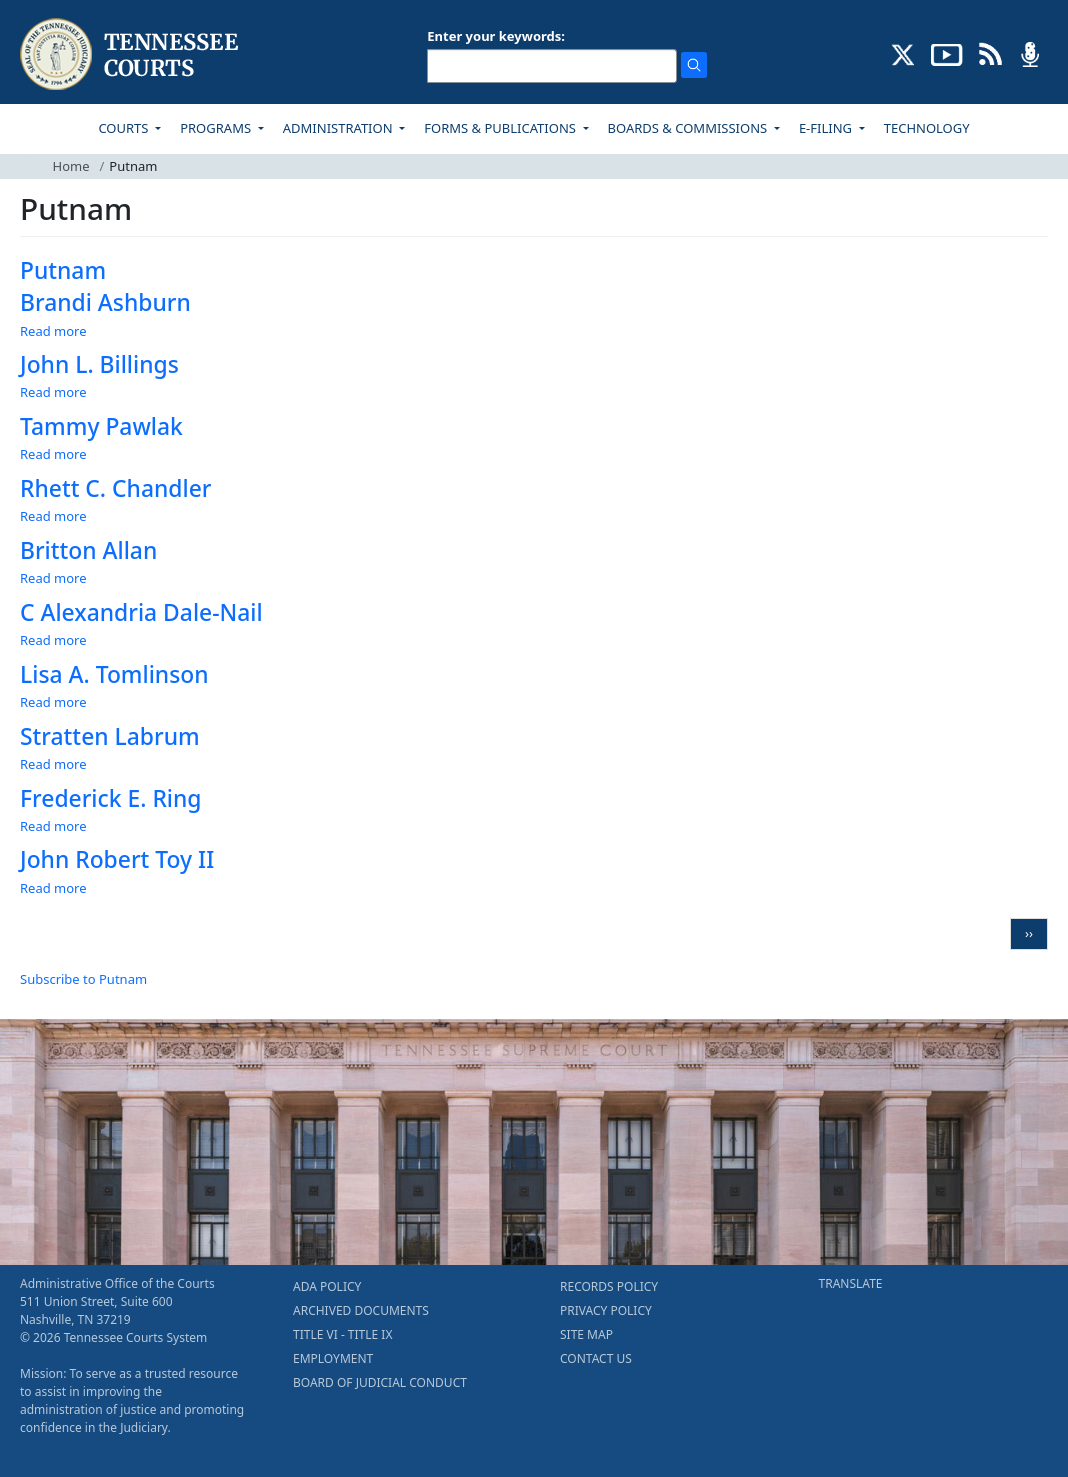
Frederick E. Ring (111, 798)
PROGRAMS (217, 128)
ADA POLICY (327, 1286)
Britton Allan (88, 550)
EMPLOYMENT (333, 1358)
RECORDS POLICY (609, 1286)
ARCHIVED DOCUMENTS (361, 1310)
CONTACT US (596, 1358)
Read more (53, 331)
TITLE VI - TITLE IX (342, 1334)
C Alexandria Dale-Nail (141, 612)
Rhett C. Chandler (115, 488)
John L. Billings (99, 364)
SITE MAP (586, 1334)
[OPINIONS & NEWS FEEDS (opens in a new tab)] (990, 53)
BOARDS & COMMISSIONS (689, 128)
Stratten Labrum (110, 736)
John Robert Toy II (117, 859)
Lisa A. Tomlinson (114, 674)
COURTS (124, 128)
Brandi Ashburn (105, 302)
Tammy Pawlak (101, 426)
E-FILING (827, 128)
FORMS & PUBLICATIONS (501, 128)
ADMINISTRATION (339, 128)
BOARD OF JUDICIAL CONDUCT (380, 1382)
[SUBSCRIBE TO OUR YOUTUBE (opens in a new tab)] (947, 53)
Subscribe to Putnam (83, 979)
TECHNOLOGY (927, 128)
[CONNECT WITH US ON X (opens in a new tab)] (903, 53)
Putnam (63, 270)
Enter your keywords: (496, 36)
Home (71, 166)
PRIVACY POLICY (606, 1310)
